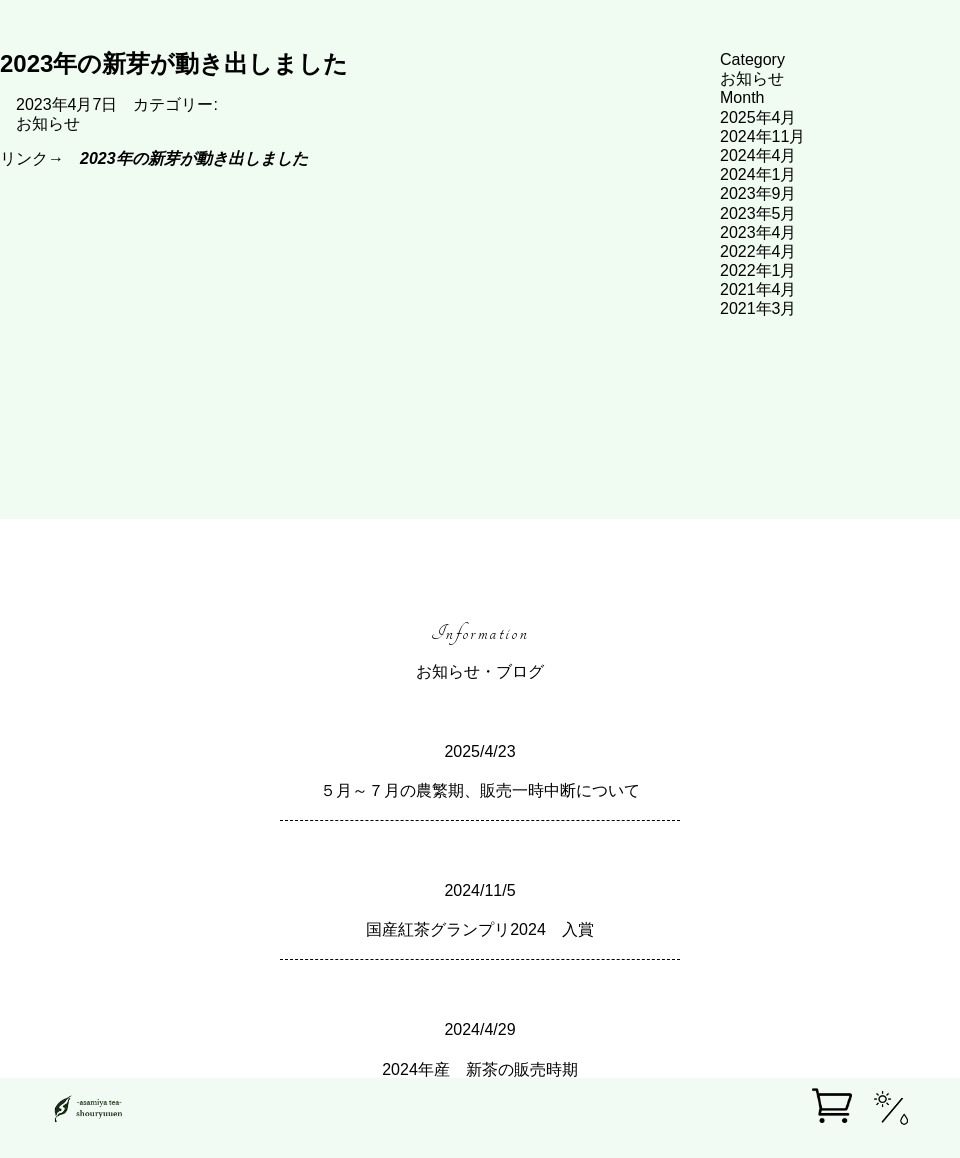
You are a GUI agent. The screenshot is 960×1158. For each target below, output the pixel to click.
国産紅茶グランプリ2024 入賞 (480, 929)
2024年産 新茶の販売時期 (480, 1069)
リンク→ (154, 158)
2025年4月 (758, 117)
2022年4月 (758, 251)
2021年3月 (758, 308)
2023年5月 (758, 213)
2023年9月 (758, 193)
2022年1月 (758, 270)
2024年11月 (762, 136)
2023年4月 (758, 232)
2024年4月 (758, 155)
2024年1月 (758, 174)
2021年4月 (758, 289)
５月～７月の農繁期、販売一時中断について (480, 790)
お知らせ (48, 123)
